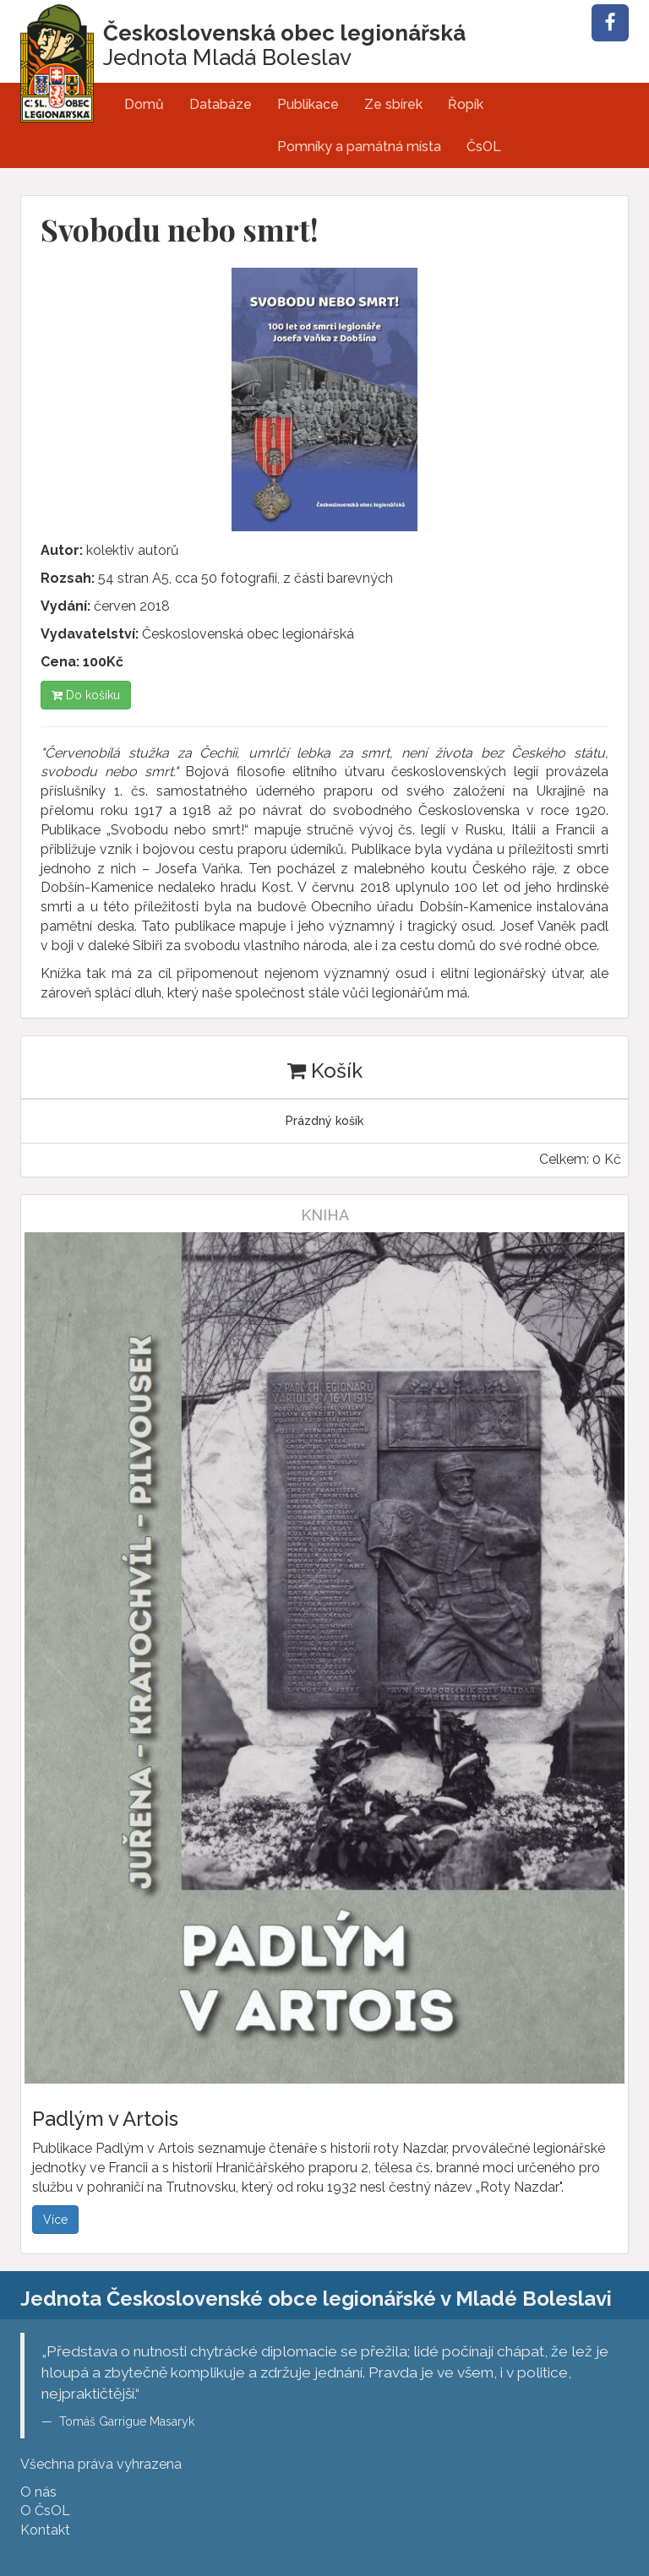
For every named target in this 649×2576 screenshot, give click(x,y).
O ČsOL (45, 2511)
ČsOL (483, 147)
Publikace (308, 104)
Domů (144, 104)
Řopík (465, 104)
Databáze (220, 104)
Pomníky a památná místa (359, 147)
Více (55, 2219)
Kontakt (45, 2530)
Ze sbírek (393, 104)
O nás (38, 2492)
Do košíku (86, 695)
